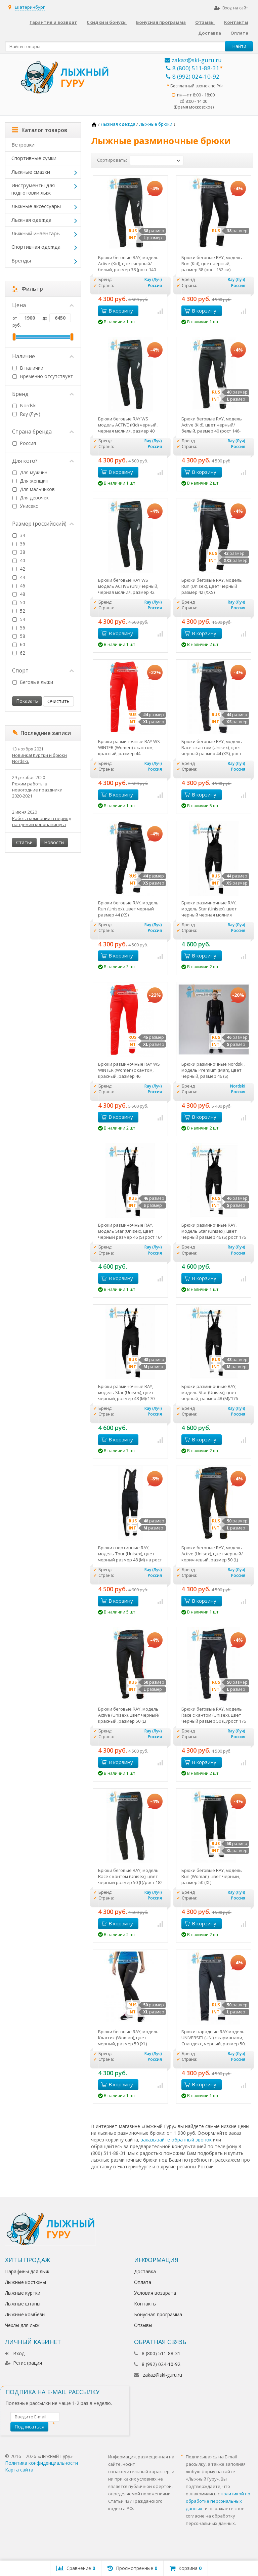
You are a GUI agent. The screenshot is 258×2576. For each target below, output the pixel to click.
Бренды (21, 260)
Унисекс (29, 506)
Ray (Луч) (30, 414)
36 (22, 543)
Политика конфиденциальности (41, 2463)
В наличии (27, 368)
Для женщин (34, 481)
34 (22, 535)
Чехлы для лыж (22, 2325)
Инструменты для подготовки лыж (33, 189)
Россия (24, 443)
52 (22, 611)
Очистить (58, 701)
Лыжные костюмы (25, 2282)
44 (22, 577)
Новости (54, 842)
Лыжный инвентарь (35, 233)
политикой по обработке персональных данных (218, 2501)
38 (22, 552)
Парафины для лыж (27, 2271)
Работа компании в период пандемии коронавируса (41, 821)
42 (22, 569)
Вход (15, 2353)
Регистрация (23, 2363)
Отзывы (205, 22)
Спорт (43, 670)
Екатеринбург (30, 7)
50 (22, 602)
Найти (239, 46)
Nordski (24, 405)
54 (22, 619)
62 (22, 653)
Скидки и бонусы (107, 22)
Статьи (24, 842)
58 (22, 636)
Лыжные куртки (22, 2293)
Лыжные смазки (30, 171)
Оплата (239, 33)
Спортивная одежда (35, 246)
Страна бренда (43, 431)
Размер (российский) (43, 523)
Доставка (209, 33)
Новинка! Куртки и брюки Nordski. (39, 758)
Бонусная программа (161, 22)
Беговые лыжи (36, 682)
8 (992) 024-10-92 (192, 76)
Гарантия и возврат (53, 22)
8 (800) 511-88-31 (192, 68)
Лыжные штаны (22, 2303)
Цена (43, 305)
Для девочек (34, 497)
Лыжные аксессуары (36, 206)
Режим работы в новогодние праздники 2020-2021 (37, 790)
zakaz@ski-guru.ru (193, 60)
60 (22, 644)
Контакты (236, 22)
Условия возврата (155, 2293)
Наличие (43, 356)
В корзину (117, 310)
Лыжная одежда (31, 219)
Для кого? (43, 460)
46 (22, 585)
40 (22, 560)
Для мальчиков (37, 489)
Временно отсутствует (42, 376)
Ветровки (23, 144)
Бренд (43, 394)
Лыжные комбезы (25, 2314)
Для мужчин (33, 472)
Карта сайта (19, 2469)
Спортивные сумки (33, 158)
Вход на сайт (231, 8)
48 (22, 594)
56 (22, 627)
